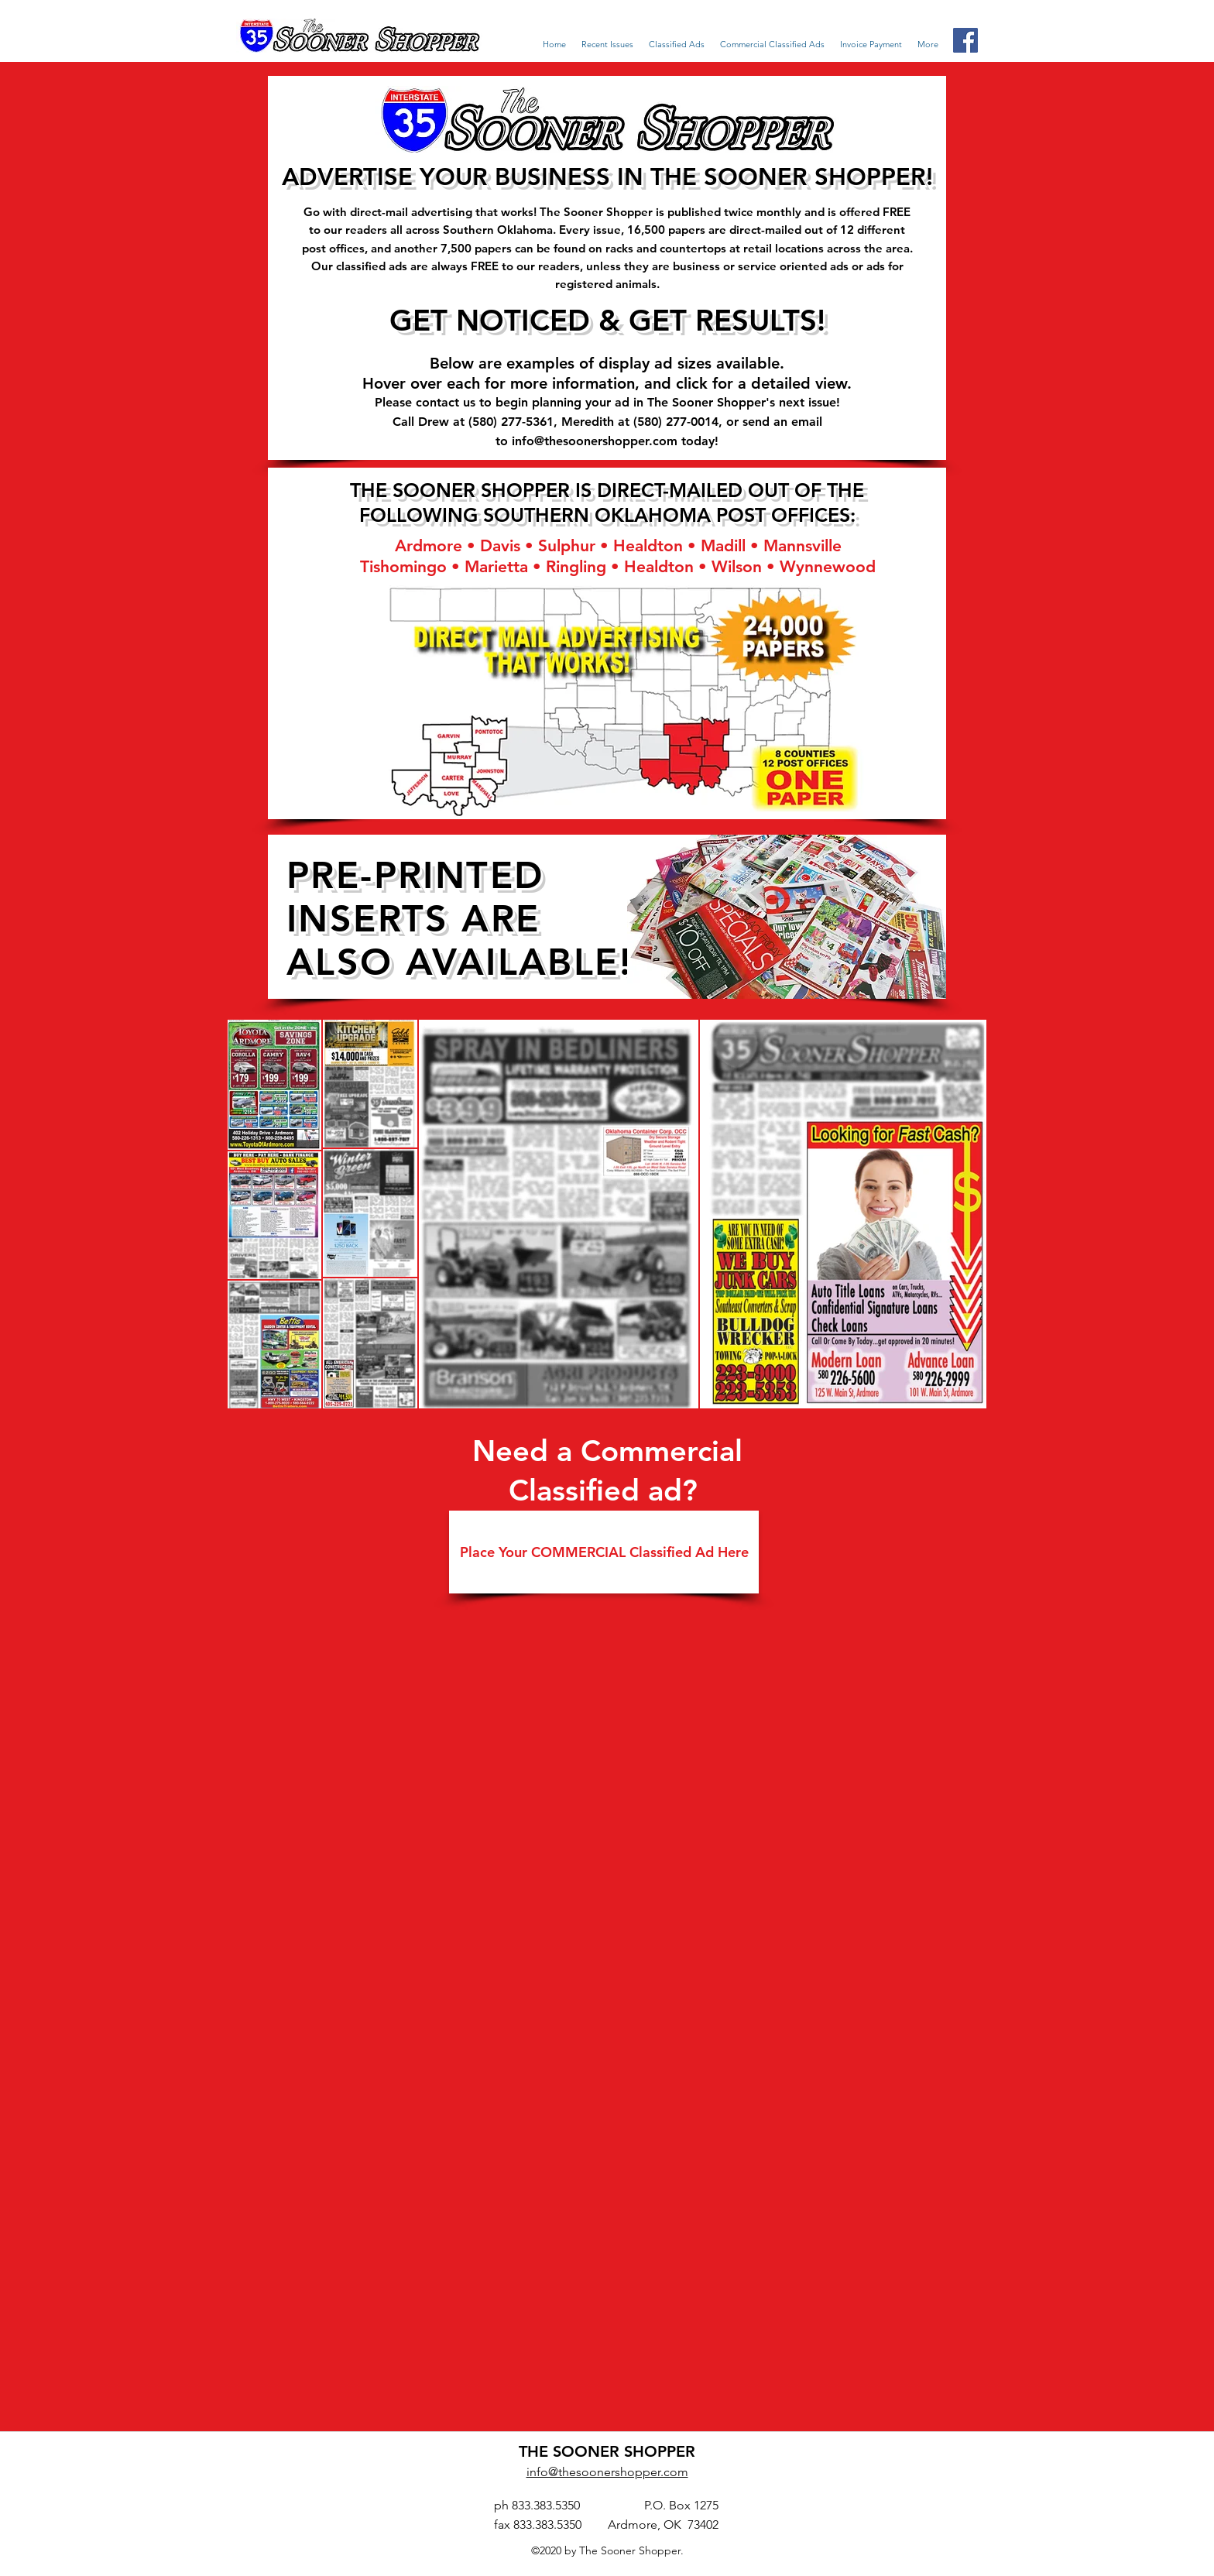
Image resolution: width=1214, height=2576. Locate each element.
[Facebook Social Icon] (965, 40)
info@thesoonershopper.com (594, 441)
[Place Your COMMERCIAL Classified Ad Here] (604, 1552)
